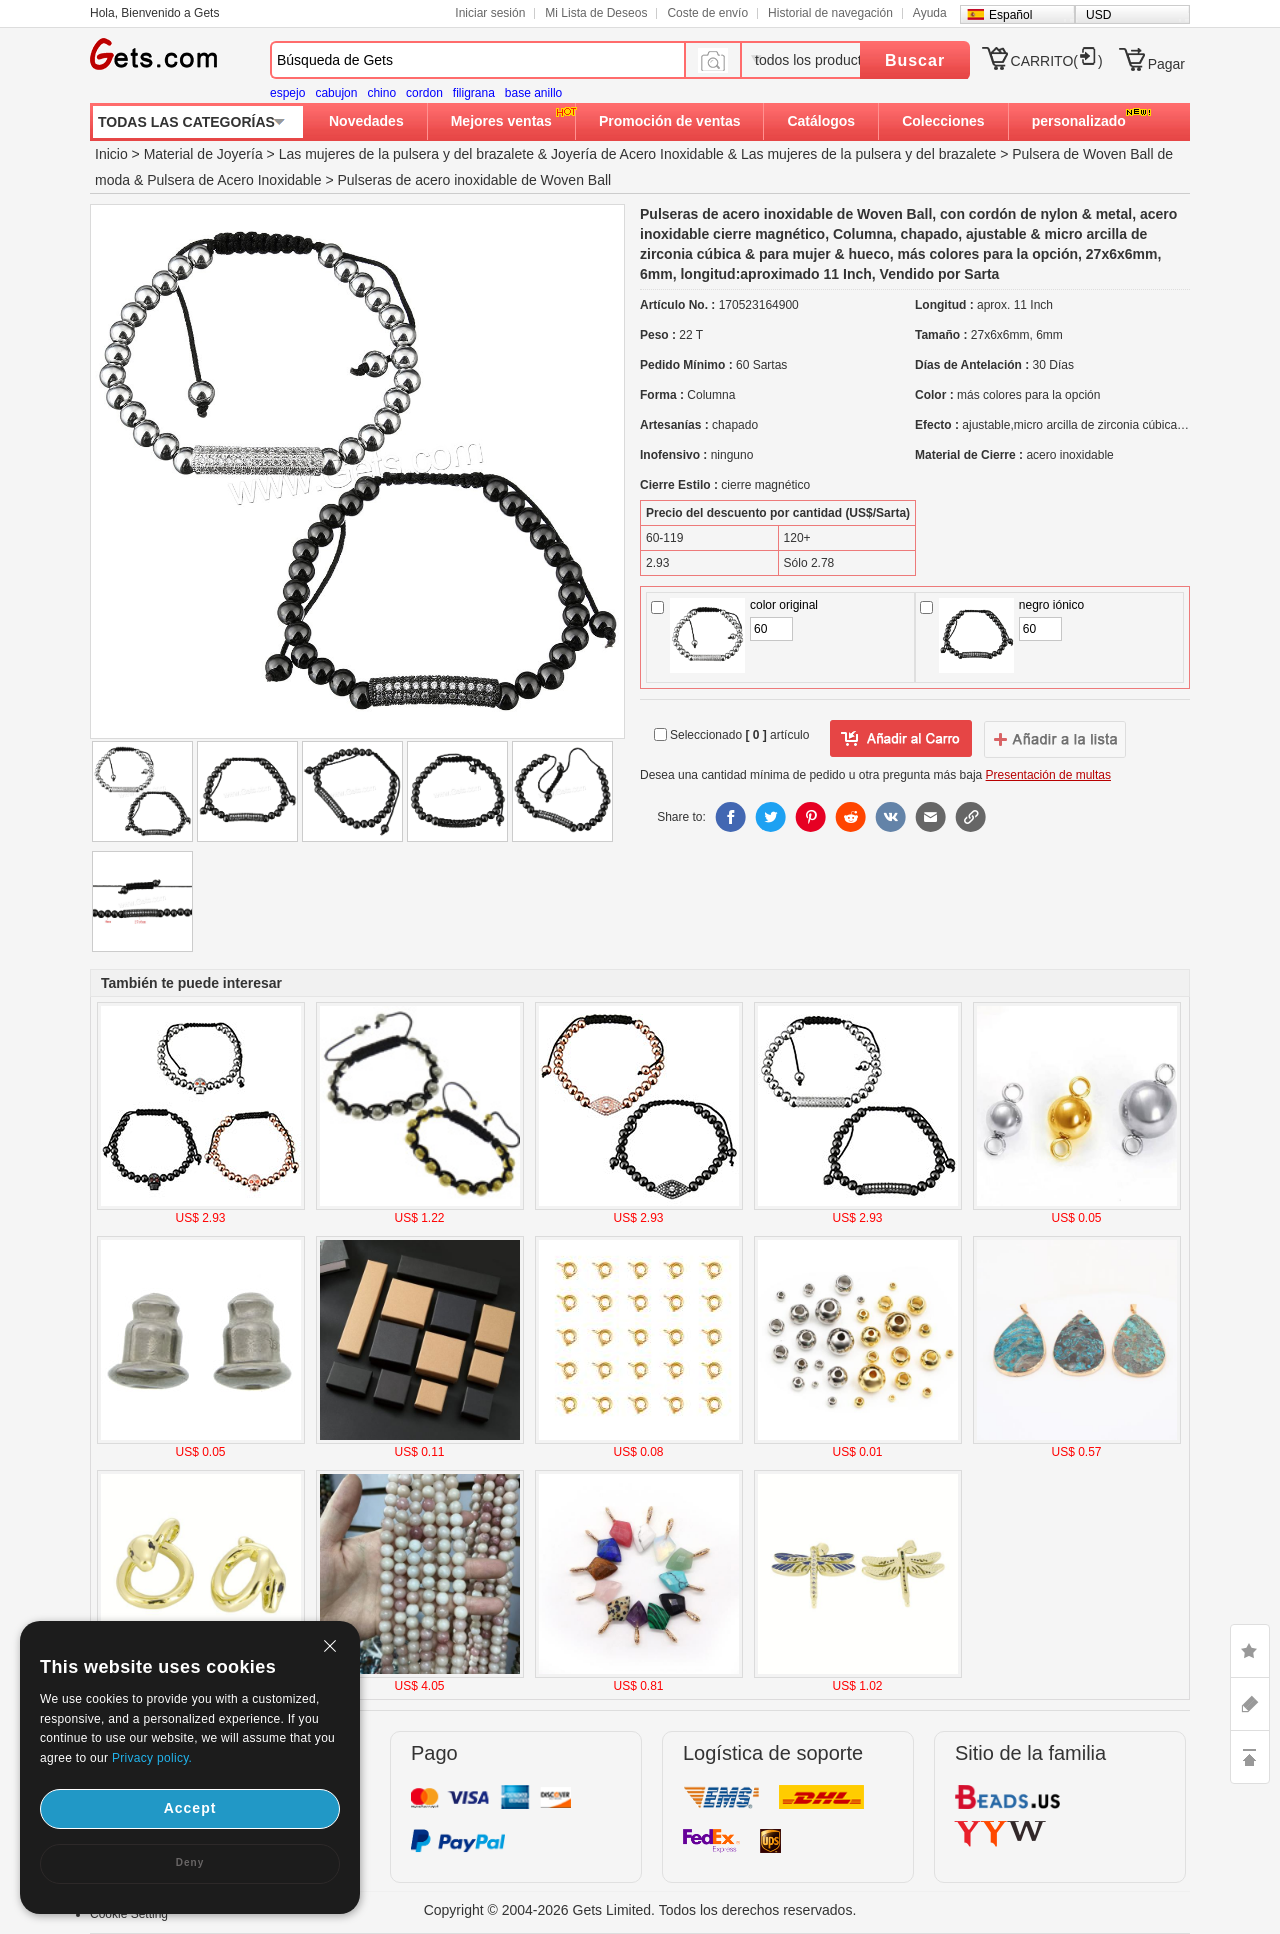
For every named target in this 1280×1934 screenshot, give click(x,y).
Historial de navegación (830, 13)
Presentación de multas (1048, 775)
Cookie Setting (129, 1914)
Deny (190, 1862)
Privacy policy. (152, 1758)
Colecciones (943, 121)
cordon (424, 93)
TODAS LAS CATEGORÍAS (186, 122)
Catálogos (821, 121)
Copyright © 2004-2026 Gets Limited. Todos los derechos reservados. (640, 1910)
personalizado (1079, 121)
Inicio (111, 154)
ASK (1250, 1704)
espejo (287, 93)
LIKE (1250, 1651)
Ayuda (930, 13)
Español (1010, 15)
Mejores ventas (501, 121)
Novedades (366, 121)
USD (1098, 15)
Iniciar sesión (490, 13)
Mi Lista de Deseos (596, 13)
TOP (1250, 1757)
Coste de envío (707, 13)
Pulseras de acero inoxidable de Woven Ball (474, 180)
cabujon (336, 93)
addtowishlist (1055, 739)
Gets (153, 54)
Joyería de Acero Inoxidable (637, 154)
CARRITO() (1057, 61)
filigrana (474, 93)
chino (381, 93)
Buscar (915, 60)
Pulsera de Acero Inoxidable (234, 180)
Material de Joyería (203, 154)
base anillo (533, 93)
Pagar (1166, 64)
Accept (190, 1808)
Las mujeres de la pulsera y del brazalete (406, 154)
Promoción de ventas (670, 121)
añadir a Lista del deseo (901, 739)
